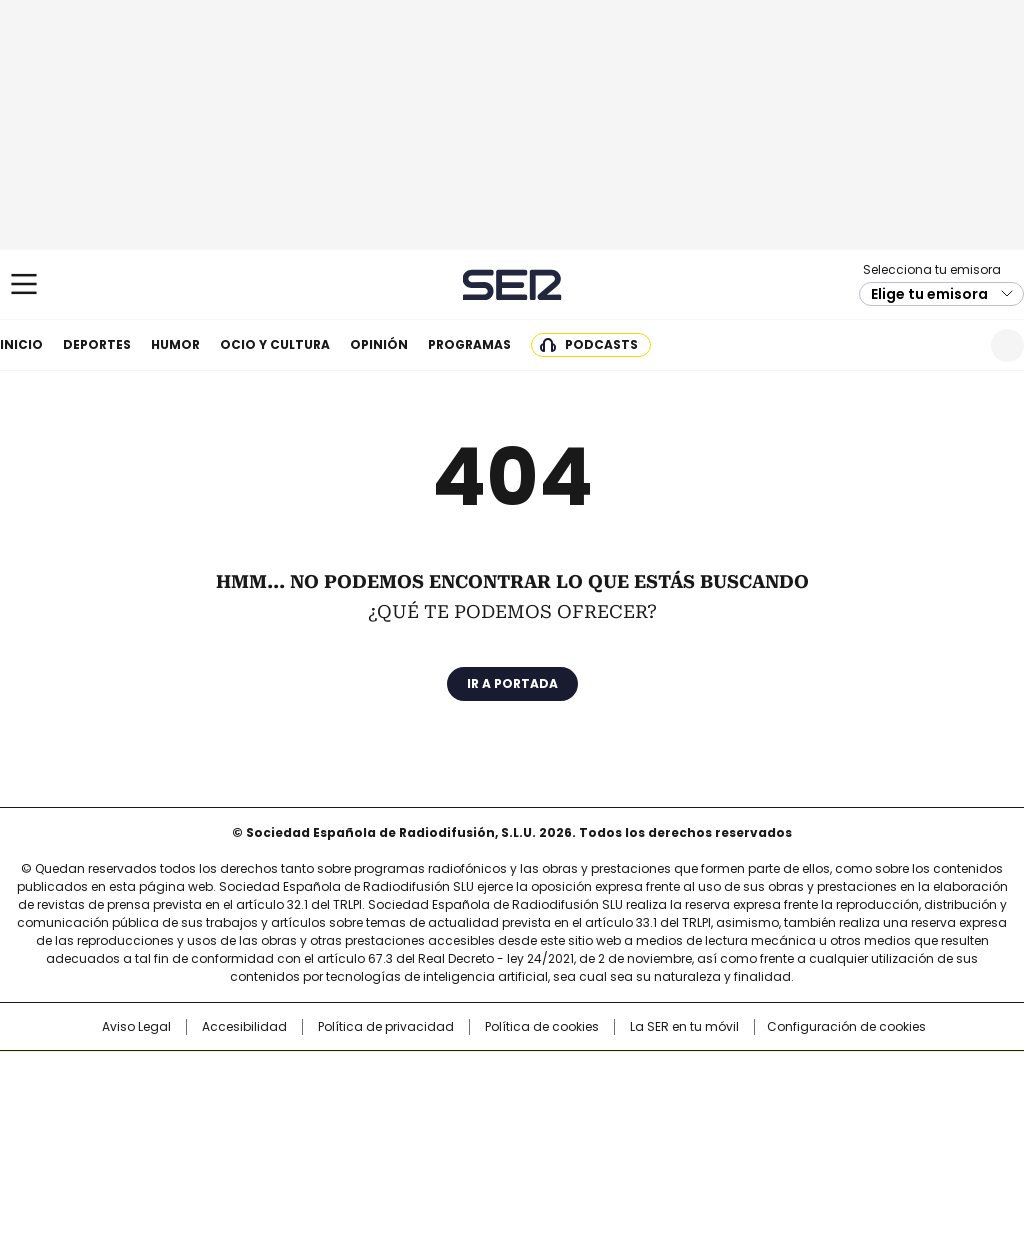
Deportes (97, 344)
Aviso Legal (136, 1027)
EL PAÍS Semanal (697, 1108)
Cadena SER (512, 284)
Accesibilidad (244, 1027)
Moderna (369, 1136)
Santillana (458, 1076)
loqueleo (723, 1136)
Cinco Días (551, 1108)
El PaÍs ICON (549, 1136)
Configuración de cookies (846, 1027)
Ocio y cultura (275, 344)
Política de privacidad (386, 1027)
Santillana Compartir (569, 1076)
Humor (175, 344)
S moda (635, 1136)
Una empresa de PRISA (106, 1095)
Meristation (822, 1136)
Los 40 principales (364, 1076)
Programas (469, 344)
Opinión (379, 344)
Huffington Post (306, 1108)
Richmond (268, 1136)
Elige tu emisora (929, 294)
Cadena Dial (625, 1108)
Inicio (21, 344)
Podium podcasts (463, 1136)
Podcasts (601, 344)
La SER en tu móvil (684, 1027)
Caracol (873, 1076)
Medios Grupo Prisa (105, 1144)
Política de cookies (542, 1027)
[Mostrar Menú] (24, 284)
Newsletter (958, 345)
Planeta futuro (781, 1108)
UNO (412, 1108)
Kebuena (865, 1108)
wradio (473, 1108)
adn (799, 1076)
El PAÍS (276, 1076)
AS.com (733, 1076)
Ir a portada (512, 683)
